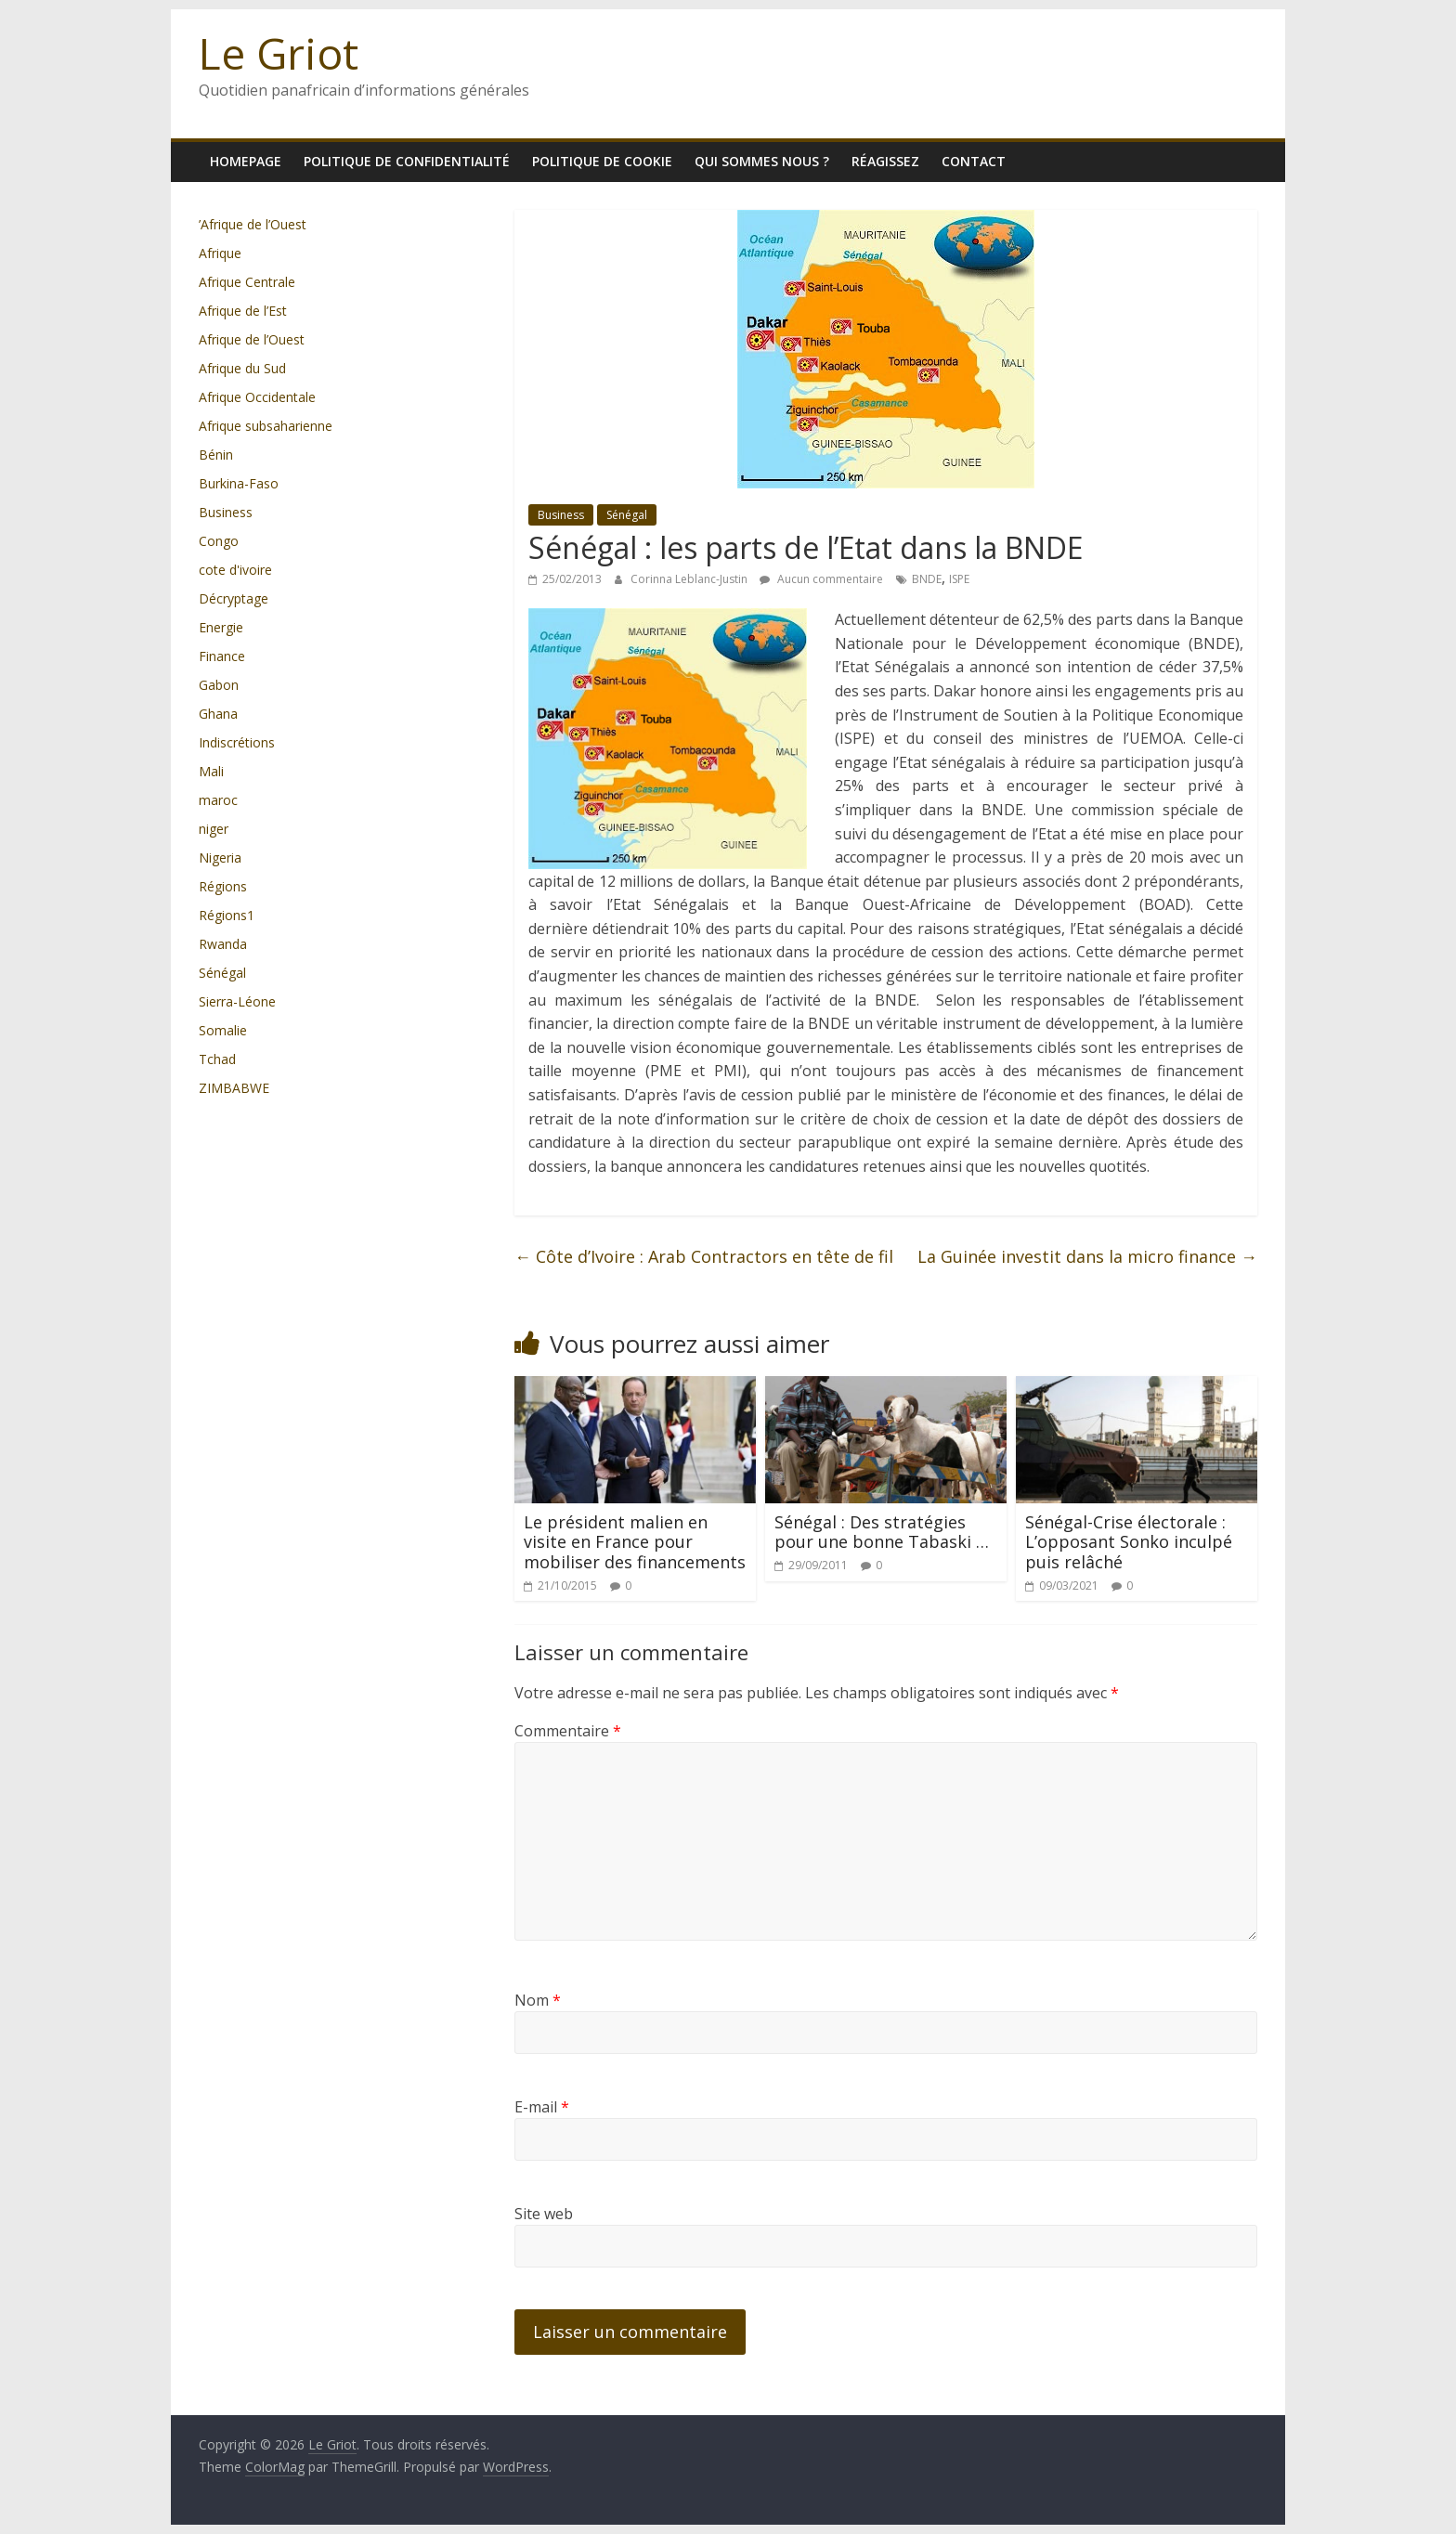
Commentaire (567, 1731)
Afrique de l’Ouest (252, 339)
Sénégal (626, 515)
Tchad (217, 1059)
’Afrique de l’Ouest (252, 224)
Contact (974, 161)
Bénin (216, 454)
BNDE (927, 579)
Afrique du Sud (242, 368)
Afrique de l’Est (243, 310)
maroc (218, 800)
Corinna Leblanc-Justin (690, 579)
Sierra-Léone (237, 1001)
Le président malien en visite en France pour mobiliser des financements (635, 1542)
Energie (221, 627)
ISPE (959, 579)
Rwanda (223, 944)
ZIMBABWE (234, 1088)
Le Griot (278, 53)
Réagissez (885, 161)
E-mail (541, 2107)
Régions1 (226, 915)
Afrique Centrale (247, 282)
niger (213, 829)
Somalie (223, 1030)
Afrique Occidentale (257, 397)
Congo (219, 541)
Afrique (220, 253)
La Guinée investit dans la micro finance (1087, 1256)
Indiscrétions (237, 742)
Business (561, 515)
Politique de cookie (602, 161)
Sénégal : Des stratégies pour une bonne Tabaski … (881, 1532)
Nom (537, 2000)
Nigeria (220, 857)
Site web (543, 2213)
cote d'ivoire (235, 569)
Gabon (219, 685)
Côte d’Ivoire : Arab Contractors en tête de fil (703, 1256)
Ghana (218, 713)
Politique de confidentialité (407, 161)
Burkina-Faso (239, 483)
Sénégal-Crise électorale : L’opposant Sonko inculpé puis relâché (1128, 1542)
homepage (245, 161)
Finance (222, 656)
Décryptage (233, 598)
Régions (223, 886)
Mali (211, 771)
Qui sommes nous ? (762, 161)
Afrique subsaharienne (265, 426)
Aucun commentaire (821, 579)
